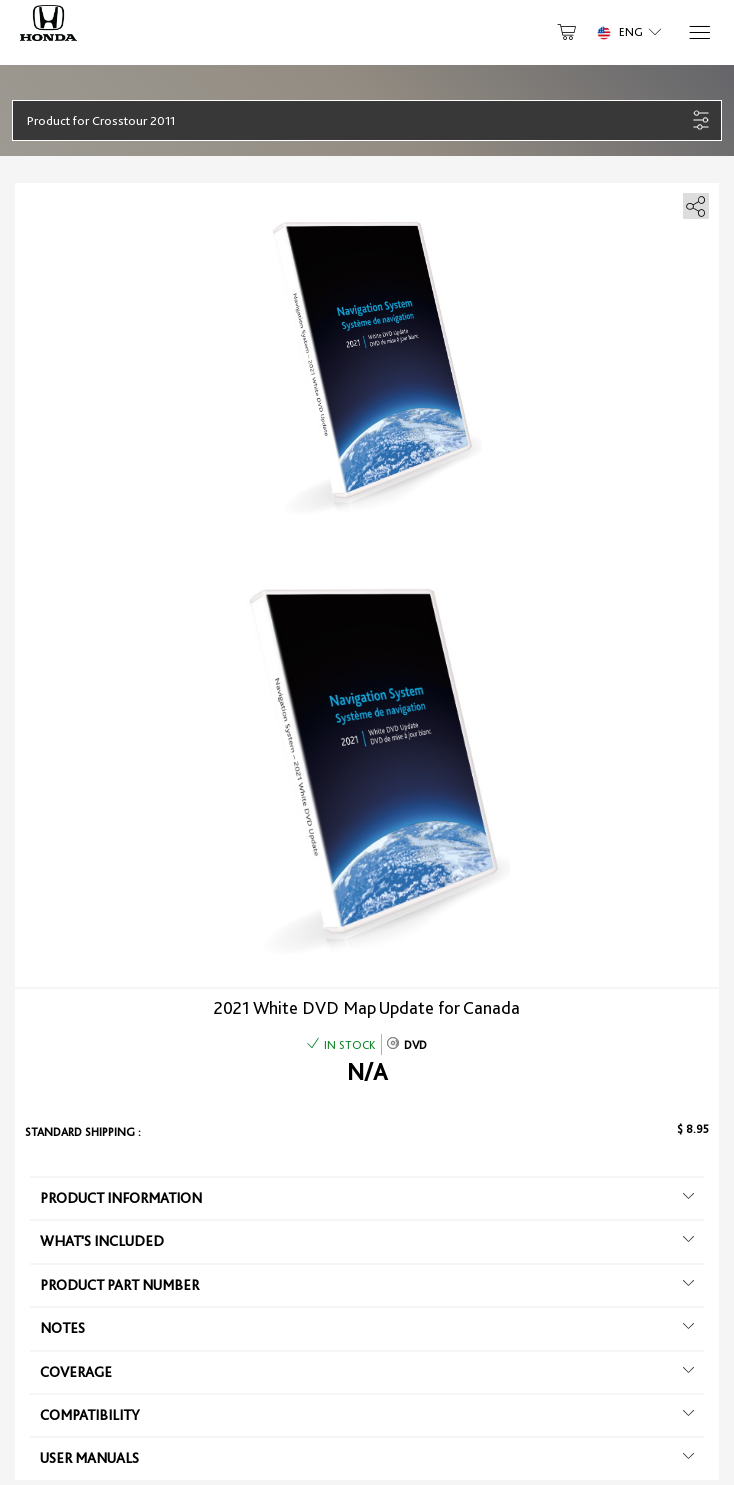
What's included (367, 1241)
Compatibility (367, 1415)
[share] (692, 202)
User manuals (367, 1458)
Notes (367, 1328)
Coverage (367, 1372)
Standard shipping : (83, 1132)
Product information (367, 1198)
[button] (356, 120)
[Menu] (698, 32)
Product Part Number (367, 1285)
